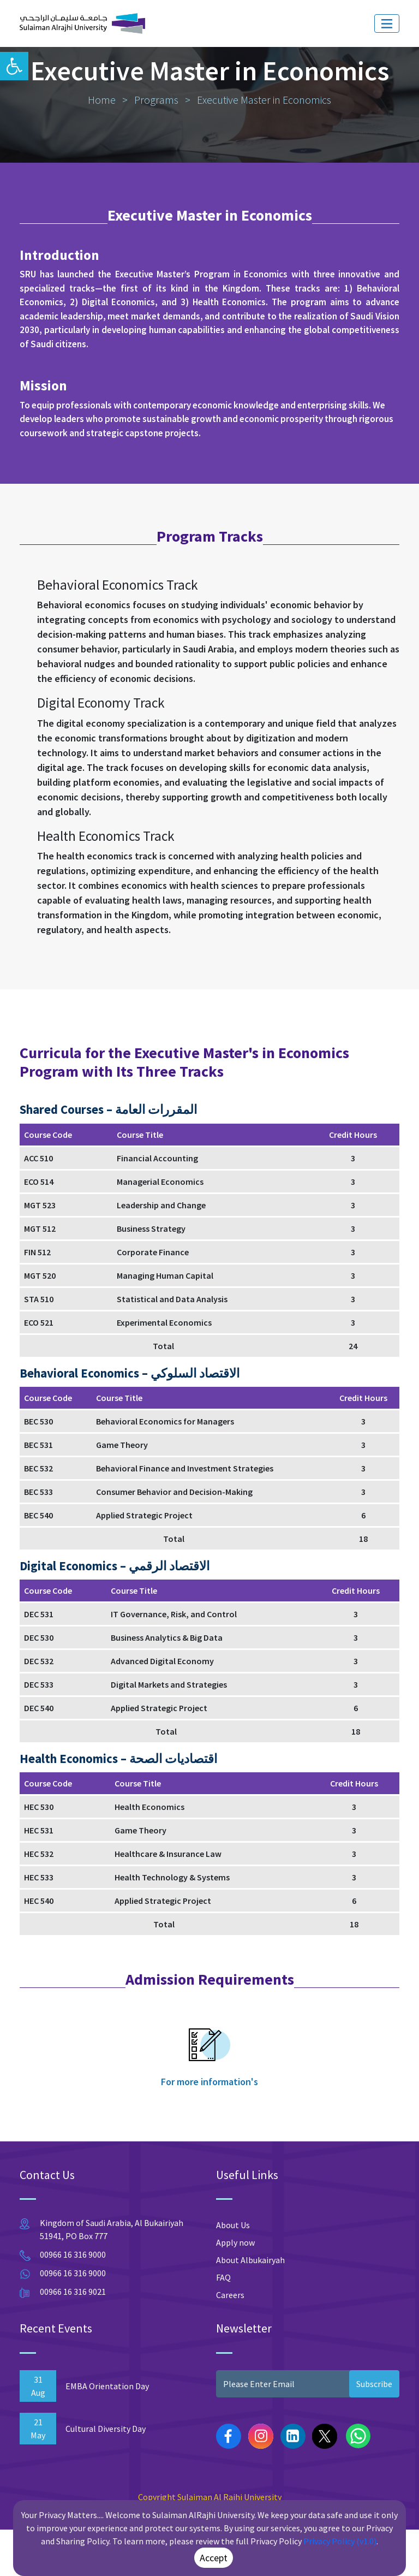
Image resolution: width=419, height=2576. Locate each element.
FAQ (223, 2324)
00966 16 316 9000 (73, 2301)
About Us (233, 2271)
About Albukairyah (250, 2306)
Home (102, 146)
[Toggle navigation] (386, 23)
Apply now (235, 2289)
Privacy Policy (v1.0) (339, 2541)
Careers (230, 2341)
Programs (156, 146)
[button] (14, 66)
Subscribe (374, 2430)
